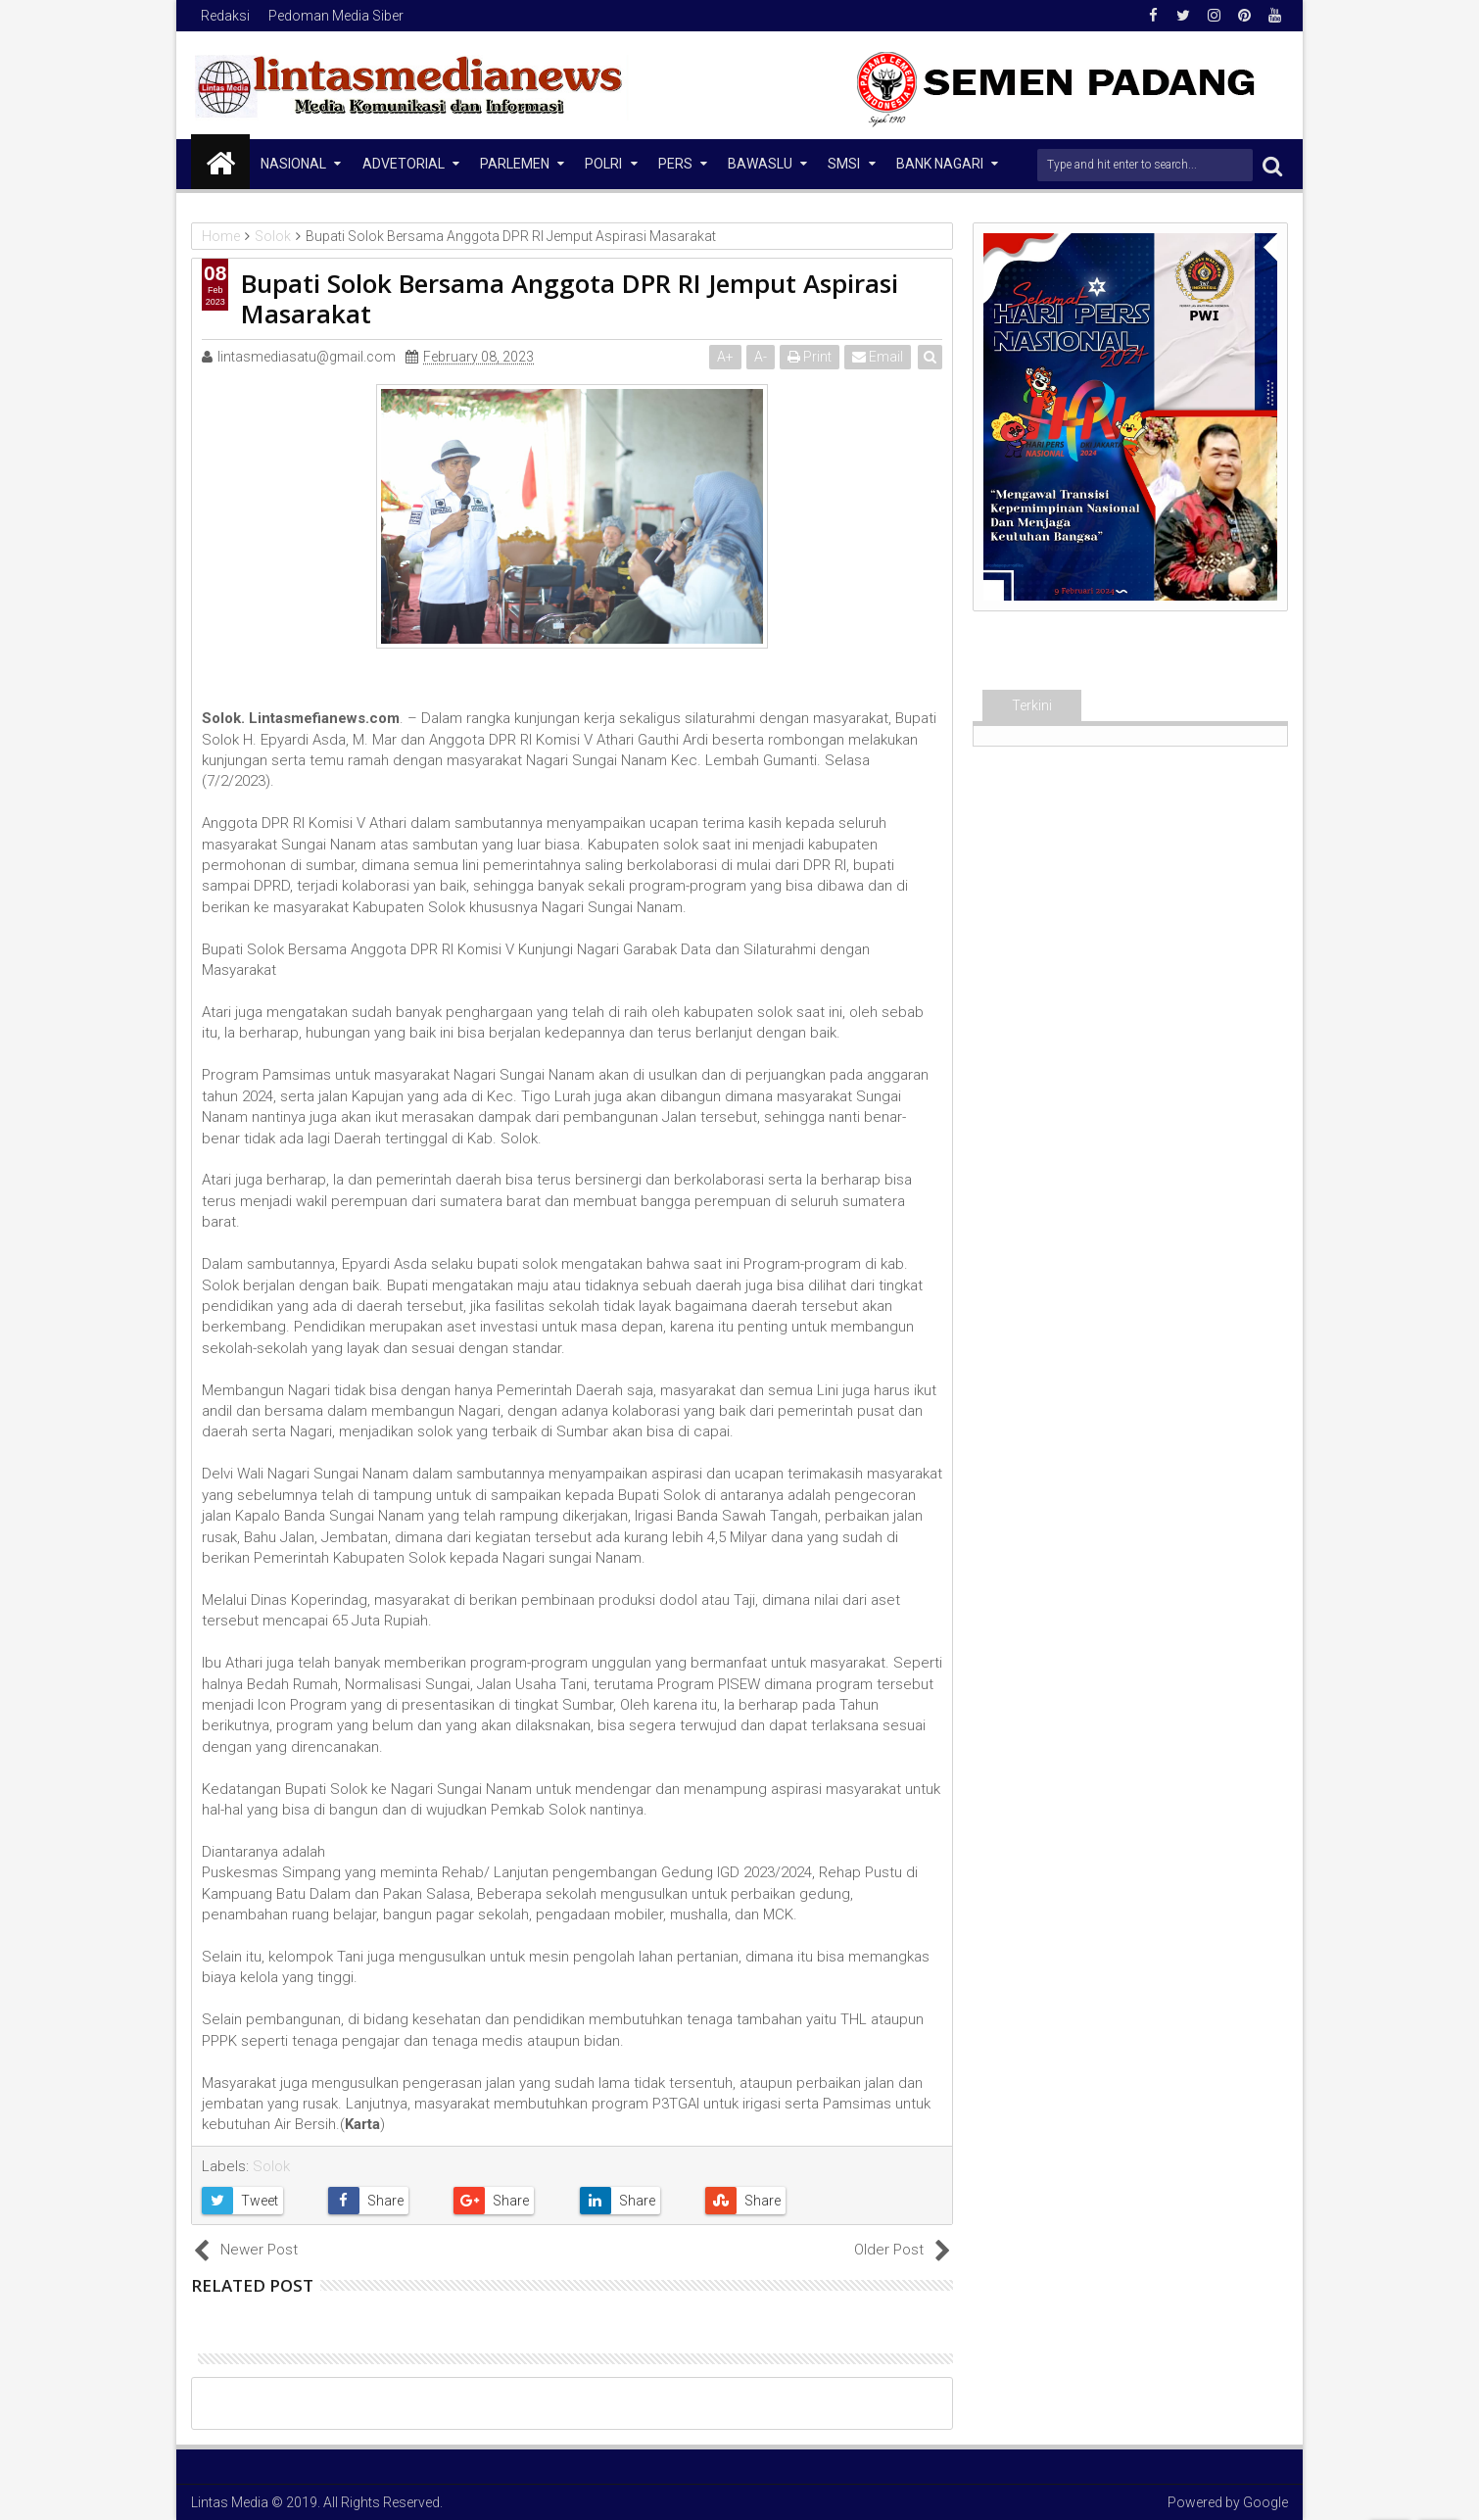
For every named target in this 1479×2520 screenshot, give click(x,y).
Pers (675, 163)
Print (809, 356)
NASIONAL (293, 163)
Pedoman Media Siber (336, 16)
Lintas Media (229, 2502)
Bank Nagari (939, 163)
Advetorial (403, 163)
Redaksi (225, 16)
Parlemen (514, 163)
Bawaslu (760, 163)
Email (877, 356)
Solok (271, 2166)
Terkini (1032, 705)
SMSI (844, 163)
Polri (603, 163)
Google (1265, 2502)
